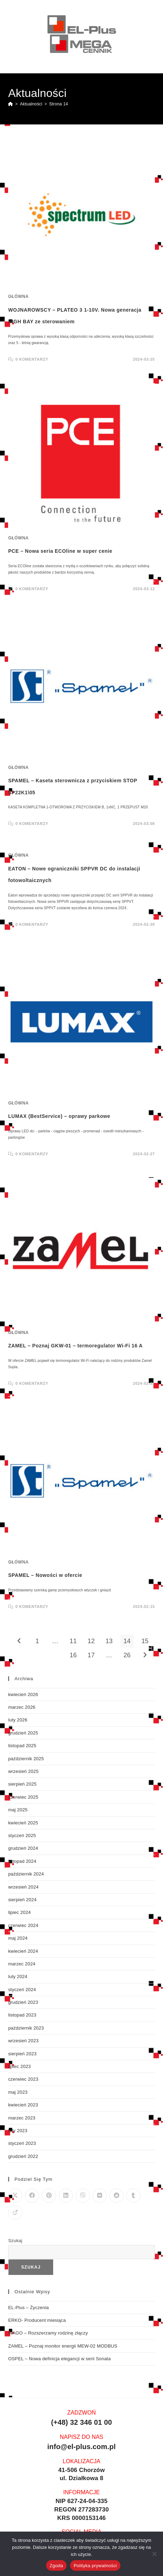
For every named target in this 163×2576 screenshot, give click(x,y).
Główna (18, 296)
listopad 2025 (22, 1745)
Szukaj (15, 2240)
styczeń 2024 (22, 1989)
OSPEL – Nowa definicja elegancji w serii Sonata (59, 2358)
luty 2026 (17, 1720)
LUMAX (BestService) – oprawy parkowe (59, 1116)
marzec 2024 (21, 1963)
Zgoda (56, 2565)
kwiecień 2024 (23, 1951)
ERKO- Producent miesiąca (37, 2320)
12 (91, 1641)
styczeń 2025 (22, 1835)
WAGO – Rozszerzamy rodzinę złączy (48, 2333)
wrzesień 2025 (23, 1771)
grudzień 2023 (23, 2002)
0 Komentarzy (31, 359)
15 (145, 1641)
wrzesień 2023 (23, 2040)
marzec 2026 (21, 1707)
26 (127, 1655)
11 (73, 1641)
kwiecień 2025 (23, 1822)
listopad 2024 (22, 1861)
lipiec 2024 (19, 1912)
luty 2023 (17, 2130)
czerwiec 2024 (23, 1925)
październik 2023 (26, 2028)
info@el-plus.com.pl (81, 2446)
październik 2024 (26, 1874)
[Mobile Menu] (151, 68)
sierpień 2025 (22, 1784)
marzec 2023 (21, 2118)
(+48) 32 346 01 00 (81, 2422)
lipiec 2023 (19, 2066)
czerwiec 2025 (23, 1797)
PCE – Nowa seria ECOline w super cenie (60, 551)
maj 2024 (17, 1938)
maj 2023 (17, 2092)
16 (73, 1655)
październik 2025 (26, 1758)
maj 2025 (17, 1809)
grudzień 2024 (23, 1848)
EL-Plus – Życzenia (28, 2307)
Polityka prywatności (95, 2565)
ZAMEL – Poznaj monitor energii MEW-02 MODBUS (62, 2346)
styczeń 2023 (22, 2143)
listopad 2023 (22, 2015)
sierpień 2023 (22, 2053)
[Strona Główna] (10, 104)
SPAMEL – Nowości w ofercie (45, 1575)
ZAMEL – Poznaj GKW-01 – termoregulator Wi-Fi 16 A (75, 1345)
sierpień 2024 (22, 1899)
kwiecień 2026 (23, 1694)
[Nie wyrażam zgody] (154, 2553)
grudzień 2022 (23, 2156)
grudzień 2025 (23, 1733)
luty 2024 (17, 1976)
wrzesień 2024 (23, 1887)
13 (109, 1641)
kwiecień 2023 (23, 2104)
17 (91, 1655)
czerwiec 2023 (23, 2079)
